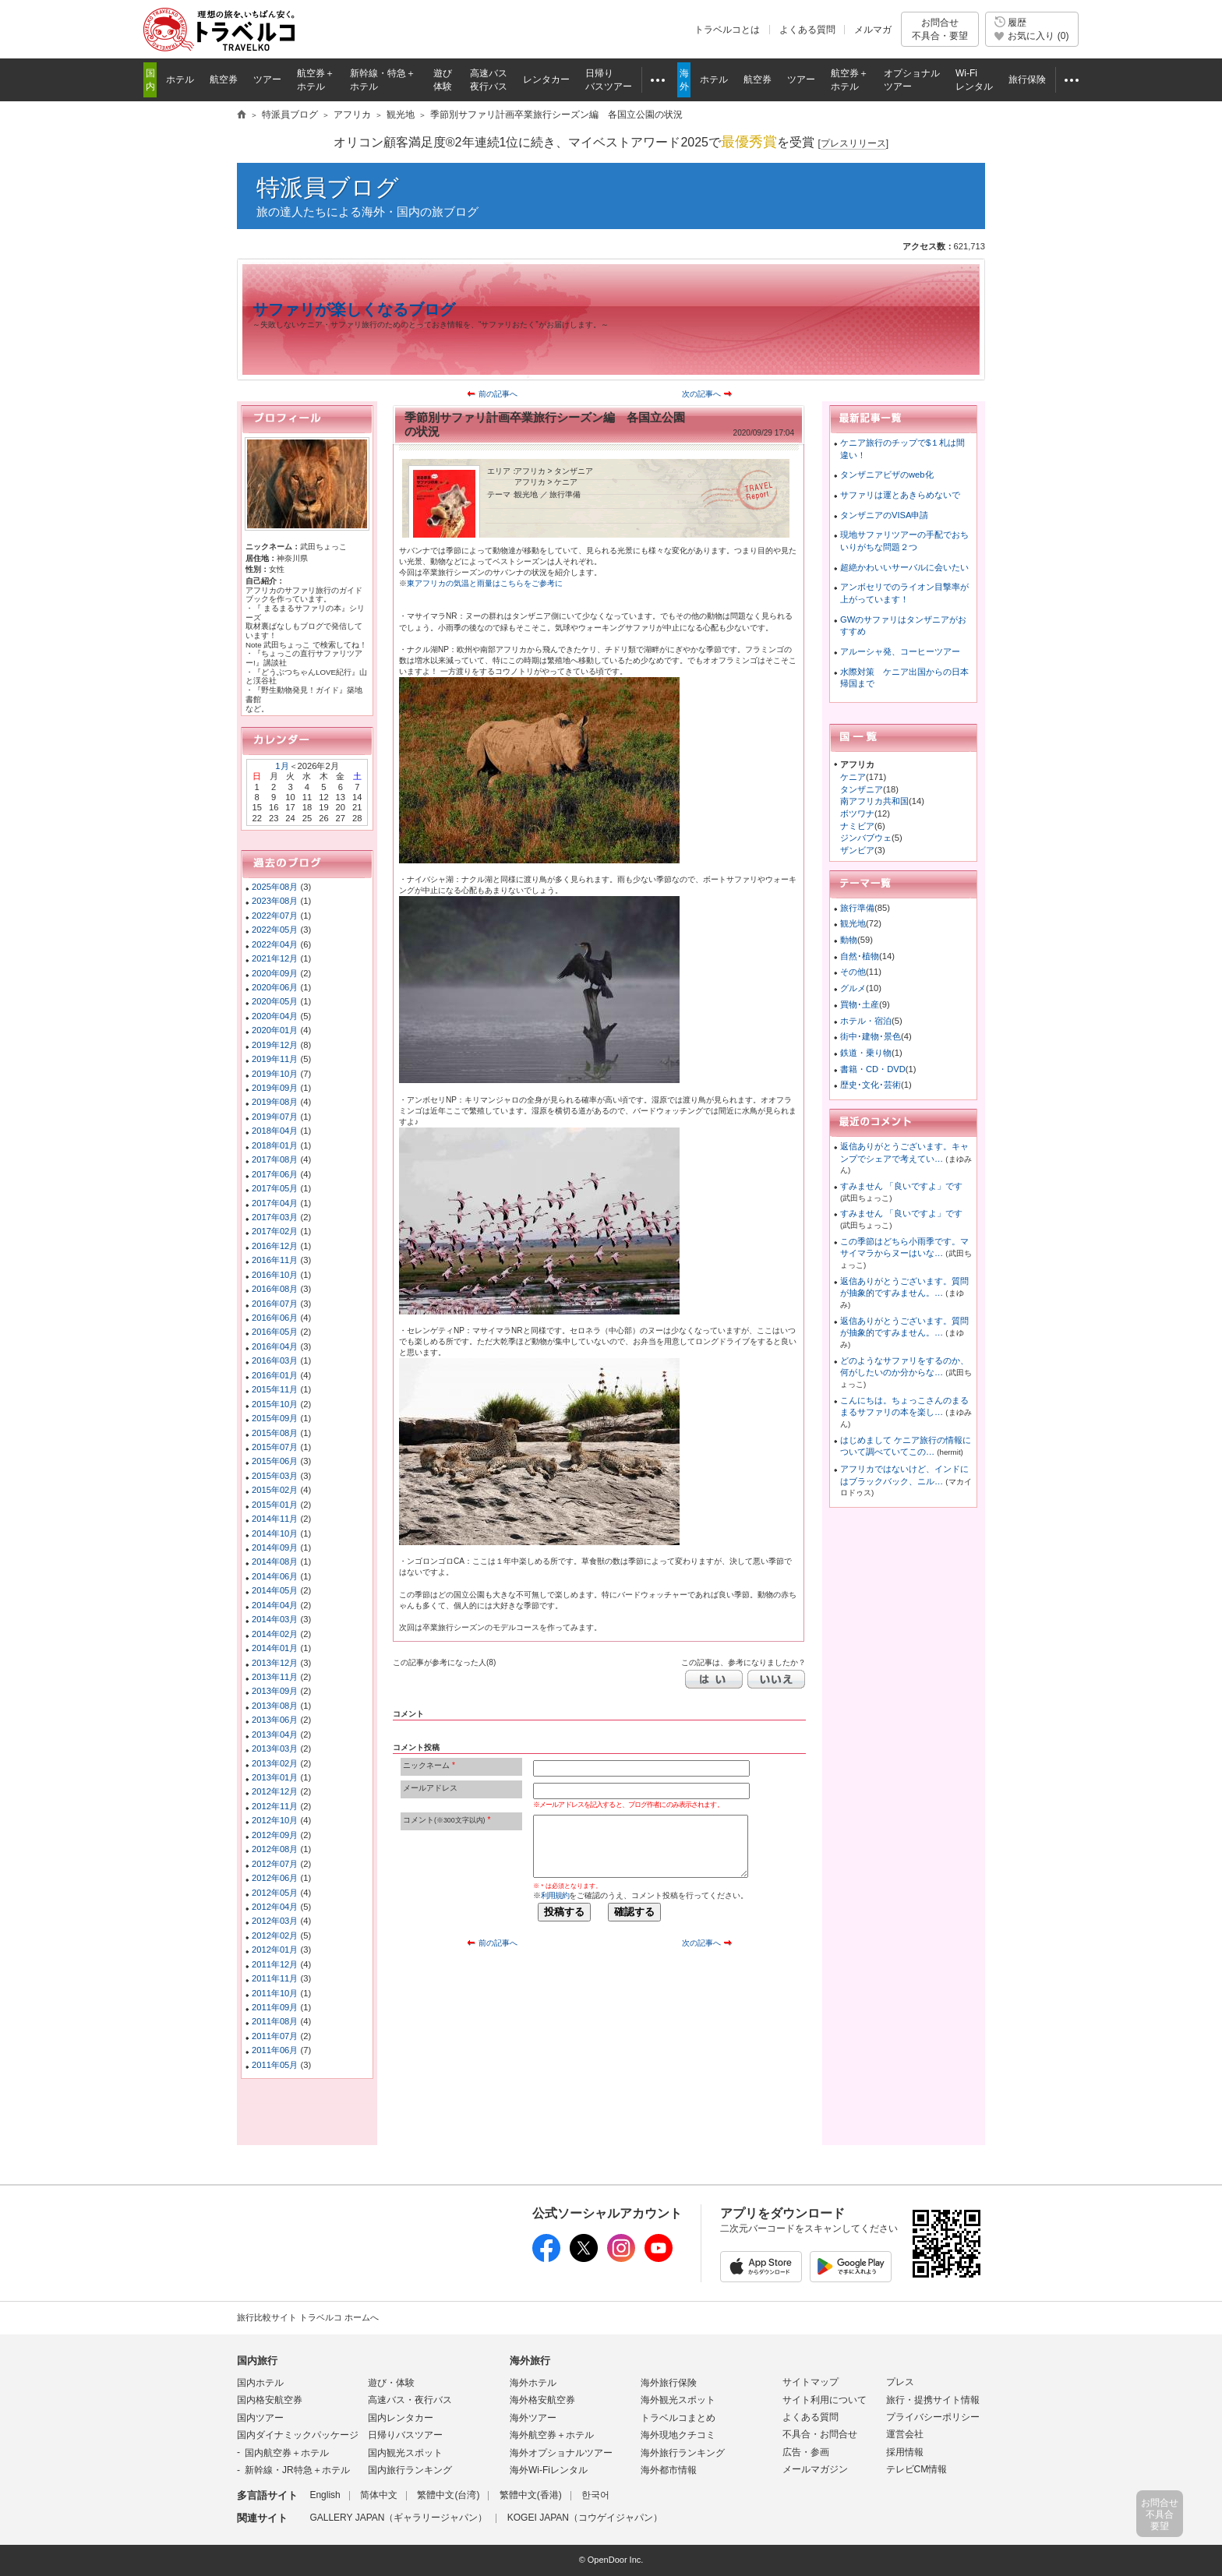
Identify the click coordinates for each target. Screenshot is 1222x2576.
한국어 (595, 2495)
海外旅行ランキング (683, 2452)
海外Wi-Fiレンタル (549, 2470)
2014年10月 (275, 1533)
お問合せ (940, 29)
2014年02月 (275, 1634)
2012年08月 (275, 1849)
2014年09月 (275, 1547)
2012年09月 (275, 1835)
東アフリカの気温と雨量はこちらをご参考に (485, 583)
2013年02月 (275, 1763)
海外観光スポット (678, 2399)
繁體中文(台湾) (448, 2495)
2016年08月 (275, 1288)
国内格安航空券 (269, 2399)
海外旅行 (530, 2360)
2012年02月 (275, 1935)
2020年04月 (275, 1016)
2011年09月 (275, 2007)
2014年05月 (275, 1590)
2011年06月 (275, 2050)
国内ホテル (260, 2382)
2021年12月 (275, 958)
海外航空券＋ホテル (552, 2435)
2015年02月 (275, 1489)
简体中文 (378, 2495)
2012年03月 (275, 1920)
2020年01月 (275, 1030)
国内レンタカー (400, 2417)
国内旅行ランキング (410, 2470)
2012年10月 (275, 1820)
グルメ (853, 988)
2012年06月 (275, 1878)
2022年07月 (275, 915)
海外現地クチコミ (678, 2435)
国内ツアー (260, 2417)
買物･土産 (859, 1004)
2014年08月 (275, 1561)
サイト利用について (824, 2399)
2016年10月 (275, 1274)
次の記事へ (701, 394)
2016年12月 (275, 1246)
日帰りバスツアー (405, 2435)
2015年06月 (275, 1461)
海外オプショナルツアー (561, 2452)
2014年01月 (275, 1648)
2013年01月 (275, 1777)
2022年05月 (275, 929)
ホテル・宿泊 (866, 1020)
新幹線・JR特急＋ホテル (297, 2470)
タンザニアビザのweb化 (887, 474)
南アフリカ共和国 (874, 801)
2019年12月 (275, 1045)
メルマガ (873, 29)
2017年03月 (275, 1217)
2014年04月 (275, 1605)
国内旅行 (257, 2360)
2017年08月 (275, 1159)
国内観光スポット (405, 2452)
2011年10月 (275, 1993)
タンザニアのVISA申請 (884, 515)
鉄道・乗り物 (866, 1052)
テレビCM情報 (917, 2469)
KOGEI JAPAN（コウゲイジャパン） (584, 2517)
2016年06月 (275, 1317)
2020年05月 (275, 1001)
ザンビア (857, 850)
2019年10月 (275, 1073)
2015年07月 (275, 1447)
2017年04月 (275, 1203)
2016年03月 (275, 1360)
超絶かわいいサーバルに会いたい (904, 567)
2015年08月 (275, 1433)
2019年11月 (275, 1059)
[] (853, 144)
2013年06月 (275, 1719)
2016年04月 (275, 1346)
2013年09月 (275, 1691)
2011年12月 (275, 1964)
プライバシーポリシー (933, 2417)
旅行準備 (857, 907)
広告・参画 (805, 2452)
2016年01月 (275, 1375)
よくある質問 (807, 29)
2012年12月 (275, 1791)
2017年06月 (275, 1174)
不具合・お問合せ (819, 2434)
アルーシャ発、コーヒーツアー (900, 651)
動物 (848, 939)
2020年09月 (275, 973)
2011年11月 (275, 1978)
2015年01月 (275, 1504)
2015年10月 (275, 1404)
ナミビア (857, 826)
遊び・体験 (391, 2382)
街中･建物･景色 (870, 1036)
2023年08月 (275, 900)
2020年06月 (275, 987)
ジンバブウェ (866, 837)
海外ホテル (533, 2382)
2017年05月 (275, 1188)
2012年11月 (275, 1806)
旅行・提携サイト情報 (933, 2399)
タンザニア (861, 789)
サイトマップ (810, 2382)
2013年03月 (275, 1748)
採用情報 (905, 2452)
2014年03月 (275, 1619)
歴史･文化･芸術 (870, 1084)
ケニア (853, 777)
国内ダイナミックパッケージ (297, 2435)
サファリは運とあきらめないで (900, 494)
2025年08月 (275, 886)
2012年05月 (275, 1892)
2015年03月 (275, 1475)
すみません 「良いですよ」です (901, 1186)
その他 (853, 971)
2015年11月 (275, 1389)
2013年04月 (275, 1734)
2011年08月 (275, 2021)
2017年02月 (275, 1231)
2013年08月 (275, 1705)
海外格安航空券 (542, 2399)
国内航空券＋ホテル (287, 2452)
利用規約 (555, 1895)
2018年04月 (275, 1130)
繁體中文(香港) (531, 2495)
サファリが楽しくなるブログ (354, 309)
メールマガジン (815, 2469)
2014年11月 (275, 1518)
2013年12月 (275, 1662)
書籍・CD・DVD (873, 1069)
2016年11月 (275, 1260)
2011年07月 (275, 2036)
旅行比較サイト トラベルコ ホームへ (308, 2317)
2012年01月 (275, 1949)
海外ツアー (533, 2417)
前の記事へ (498, 394)
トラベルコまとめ (678, 2417)
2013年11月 (275, 1676)
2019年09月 (275, 1087)
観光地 (853, 923)
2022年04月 (275, 944)
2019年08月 (275, 1101)
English (324, 2495)
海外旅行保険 (669, 2382)
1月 (281, 766)
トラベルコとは (727, 29)
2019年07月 (275, 1116)
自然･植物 (859, 956)
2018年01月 (275, 1145)
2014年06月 (275, 1576)
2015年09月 (275, 1418)
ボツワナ (857, 813)
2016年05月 (275, 1331)
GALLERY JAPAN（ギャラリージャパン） (398, 2517)
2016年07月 (275, 1303)
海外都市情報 (669, 2470)
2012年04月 (275, 1906)
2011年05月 (275, 2065)
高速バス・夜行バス (410, 2399)
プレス (900, 2382)
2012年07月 (275, 1863)
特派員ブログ (327, 187)
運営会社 (905, 2434)
